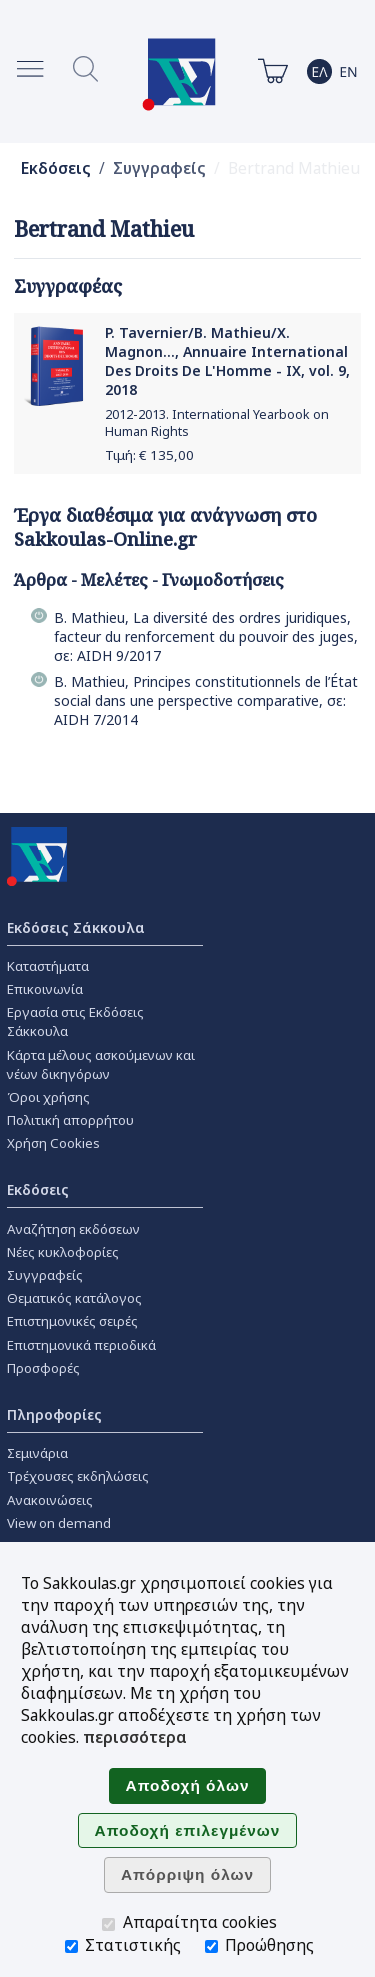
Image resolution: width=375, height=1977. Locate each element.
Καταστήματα (48, 966)
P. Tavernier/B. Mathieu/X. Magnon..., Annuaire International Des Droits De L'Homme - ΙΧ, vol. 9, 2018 (227, 361)
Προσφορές (43, 1368)
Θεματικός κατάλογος (74, 1298)
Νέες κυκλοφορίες (63, 1252)
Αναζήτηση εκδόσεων (73, 1229)
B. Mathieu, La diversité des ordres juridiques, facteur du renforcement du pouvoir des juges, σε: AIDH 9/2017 (206, 636)
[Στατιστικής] (71, 1946)
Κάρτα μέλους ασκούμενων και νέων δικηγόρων (101, 1064)
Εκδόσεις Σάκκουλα (76, 927)
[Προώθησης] (211, 1946)
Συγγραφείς (159, 168)
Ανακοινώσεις (50, 1500)
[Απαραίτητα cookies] (108, 1924)
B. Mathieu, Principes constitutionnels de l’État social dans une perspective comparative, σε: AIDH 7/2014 (206, 700)
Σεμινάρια (37, 1453)
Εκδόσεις (56, 168)
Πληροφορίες (54, 1414)
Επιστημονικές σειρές (72, 1321)
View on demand (59, 1523)
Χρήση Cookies (53, 1143)
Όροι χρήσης (48, 1097)
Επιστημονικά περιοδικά (81, 1345)
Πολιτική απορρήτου (70, 1120)
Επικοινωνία (45, 989)
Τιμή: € (149, 455)
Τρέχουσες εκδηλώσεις (78, 1476)
